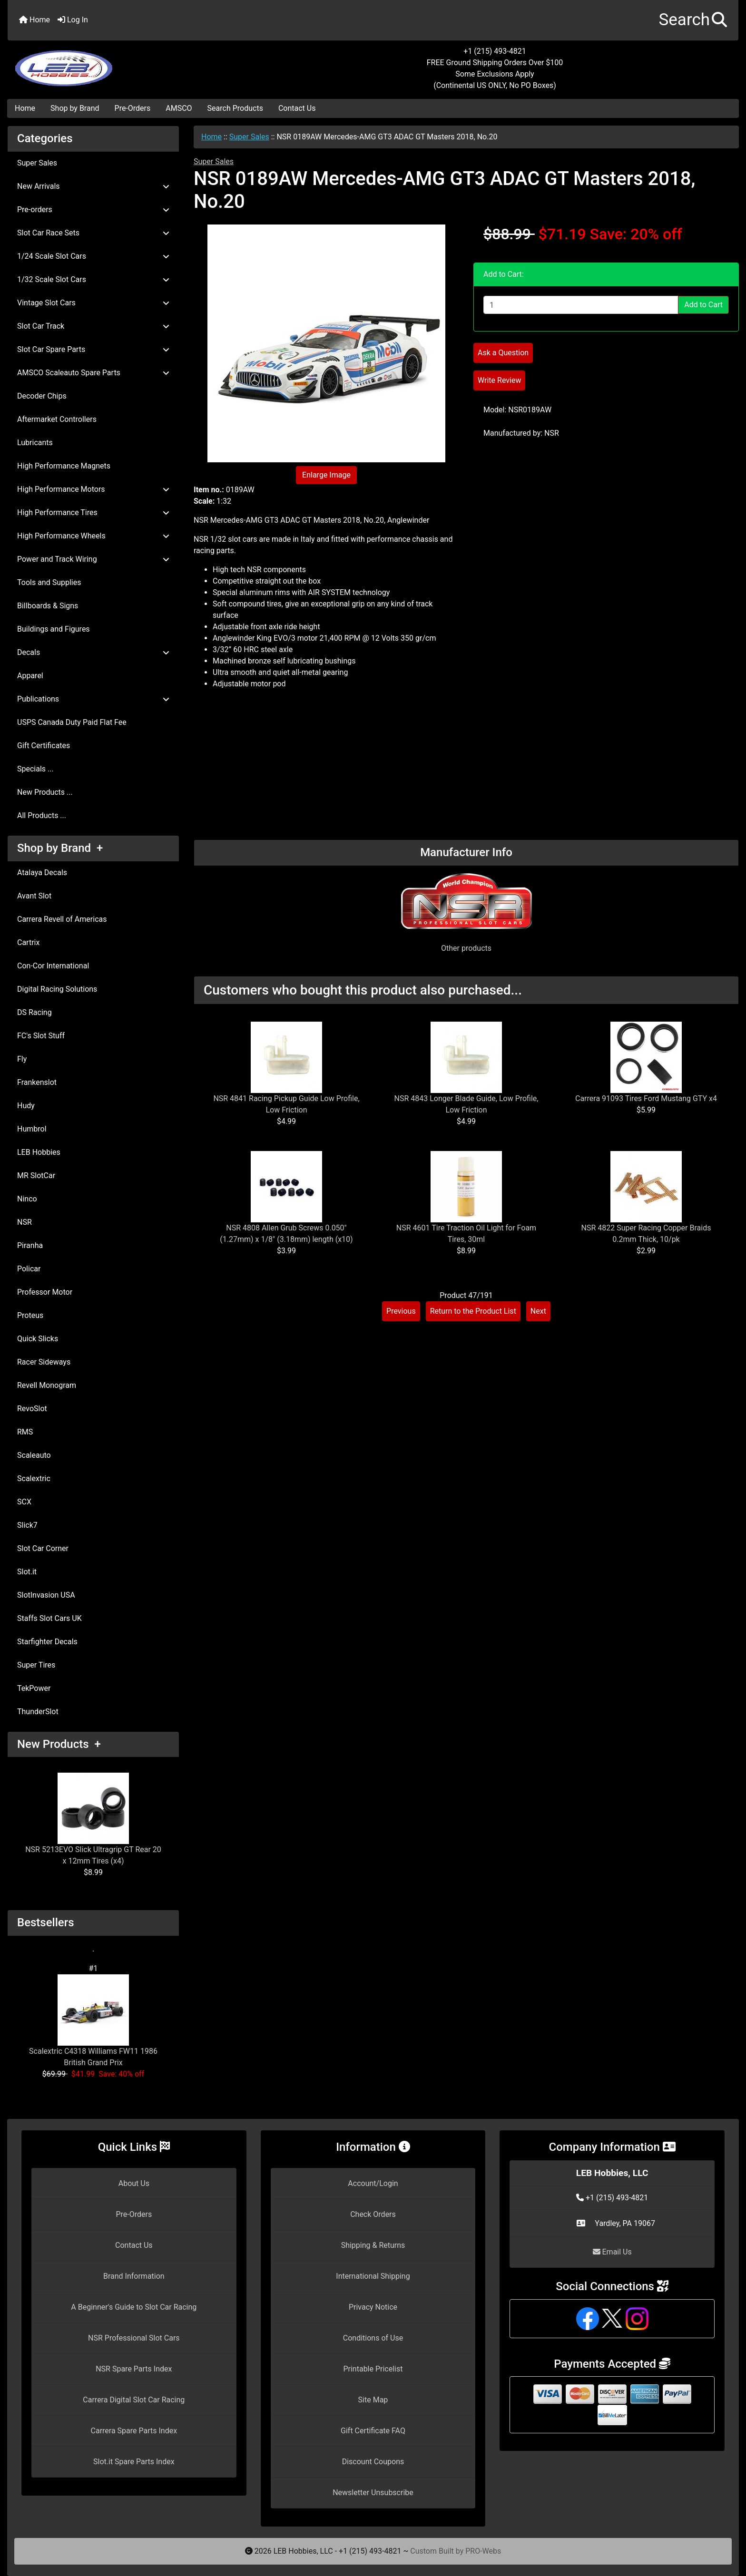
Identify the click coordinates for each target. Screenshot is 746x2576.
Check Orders (373, 2214)
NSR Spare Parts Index (134, 2368)
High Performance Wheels (93, 535)
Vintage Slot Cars (93, 302)
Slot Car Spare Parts (93, 349)
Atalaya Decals (42, 872)
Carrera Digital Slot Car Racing (134, 2399)
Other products (466, 948)
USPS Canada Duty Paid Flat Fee (72, 722)
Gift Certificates (43, 745)
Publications (93, 698)
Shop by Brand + (60, 848)
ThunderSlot (38, 1711)
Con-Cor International (53, 965)
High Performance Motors (93, 489)
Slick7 (27, 1525)
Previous (401, 1311)
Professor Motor (44, 1292)
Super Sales (249, 136)
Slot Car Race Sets (93, 232)
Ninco (27, 1198)
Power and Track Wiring (93, 559)
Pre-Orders (133, 108)
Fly (22, 1059)
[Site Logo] (129, 63)
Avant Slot (34, 895)
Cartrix (28, 942)
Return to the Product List (473, 1311)
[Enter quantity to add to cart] (580, 305)
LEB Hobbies (38, 1152)
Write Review (499, 380)
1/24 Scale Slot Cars (93, 256)
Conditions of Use (373, 2337)
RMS (25, 1431)
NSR (24, 1222)
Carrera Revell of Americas (62, 919)
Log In (73, 19)
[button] (693, 20)
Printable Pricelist (372, 2368)
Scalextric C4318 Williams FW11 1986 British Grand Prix (93, 2020)
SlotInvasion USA (46, 1595)
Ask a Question (503, 352)
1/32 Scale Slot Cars (93, 279)
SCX (24, 1501)
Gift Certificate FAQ (373, 2430)
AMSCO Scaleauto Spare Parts (93, 372)
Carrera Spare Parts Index (134, 2430)
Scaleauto (34, 1455)
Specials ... (35, 768)
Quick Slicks (37, 1338)
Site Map (373, 2399)
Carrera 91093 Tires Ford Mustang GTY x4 (646, 1098)
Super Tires (36, 1664)
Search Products (235, 108)
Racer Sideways (43, 1361)
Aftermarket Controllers (57, 419)
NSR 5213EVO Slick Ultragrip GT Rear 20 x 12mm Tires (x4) (93, 1819)
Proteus (30, 1315)
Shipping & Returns (373, 2245)
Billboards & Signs (47, 605)
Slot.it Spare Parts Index (134, 2461)
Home (34, 19)
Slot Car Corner (43, 1548)
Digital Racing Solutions (57, 989)
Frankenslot (37, 1082)
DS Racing (34, 1012)
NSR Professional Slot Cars (134, 2337)
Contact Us (297, 108)
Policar (28, 1268)
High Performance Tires (93, 512)
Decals (93, 652)
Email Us (612, 2251)
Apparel (30, 675)
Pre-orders (93, 209)
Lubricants (35, 442)
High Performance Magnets (63, 465)
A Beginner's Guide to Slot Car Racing (133, 2307)
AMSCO (179, 108)
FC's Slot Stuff (41, 1035)
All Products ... (41, 815)
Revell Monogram (46, 1385)
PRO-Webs (483, 2551)
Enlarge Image (326, 474)
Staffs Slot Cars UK (49, 1618)
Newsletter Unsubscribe (373, 2492)
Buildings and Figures (53, 629)
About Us (133, 2183)
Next (538, 1311)
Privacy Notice (373, 2307)
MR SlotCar (36, 1175)
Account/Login (373, 2183)
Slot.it (27, 1571)
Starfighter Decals (47, 1641)
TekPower (33, 1688)
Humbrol (32, 1128)
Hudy (26, 1105)
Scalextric (33, 1478)
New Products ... (45, 792)
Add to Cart (703, 304)
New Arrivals (93, 186)
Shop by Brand (74, 108)
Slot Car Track (93, 326)
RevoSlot (32, 1408)
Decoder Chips (42, 395)
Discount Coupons (373, 2461)
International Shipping (373, 2276)
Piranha (30, 1245)
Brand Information (134, 2276)
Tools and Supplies (49, 582)
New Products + (59, 1744)
